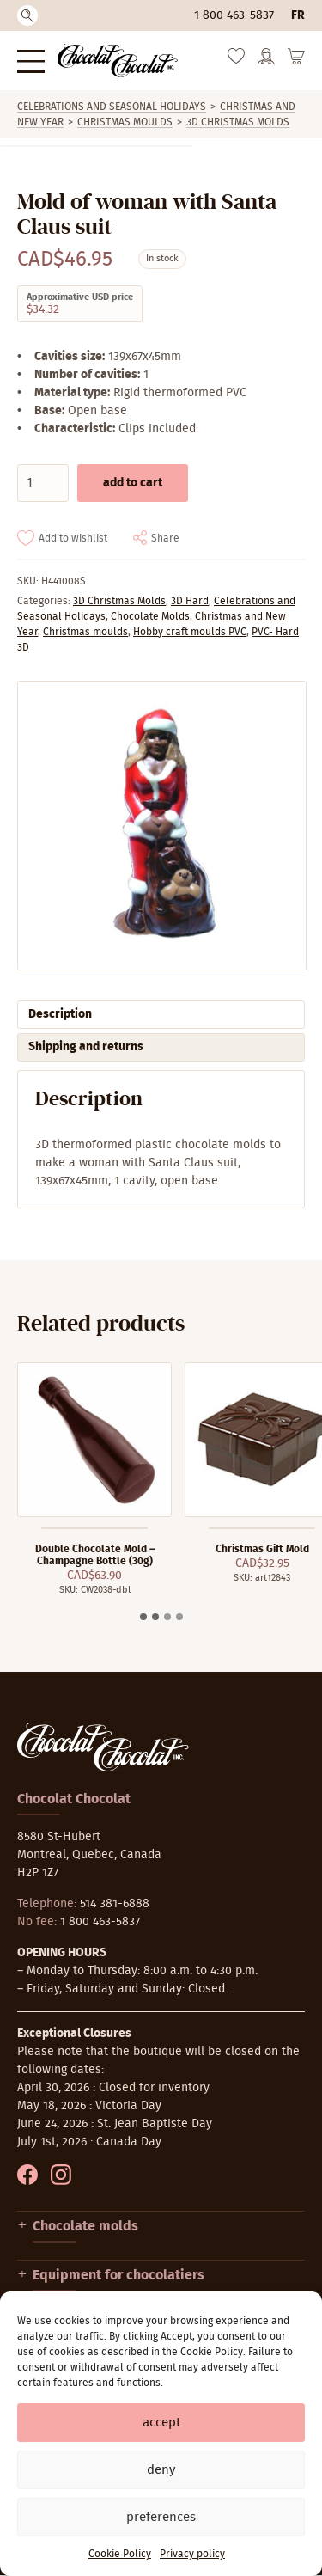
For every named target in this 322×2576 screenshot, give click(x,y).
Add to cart (132, 483)
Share (165, 538)
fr (298, 15)
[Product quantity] (43, 483)
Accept (161, 2422)
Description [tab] (60, 1014)
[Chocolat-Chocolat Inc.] (118, 60)
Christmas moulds (125, 122)
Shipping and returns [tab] (85, 1047)
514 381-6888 (114, 1904)
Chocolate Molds (150, 616)
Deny (161, 2469)
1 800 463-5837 (234, 15)
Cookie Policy (119, 2553)
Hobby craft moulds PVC (189, 632)
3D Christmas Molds (237, 122)
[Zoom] (161, 825)
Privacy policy (192, 2553)
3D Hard (190, 601)
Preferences (161, 2517)
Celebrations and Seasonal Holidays (111, 106)
